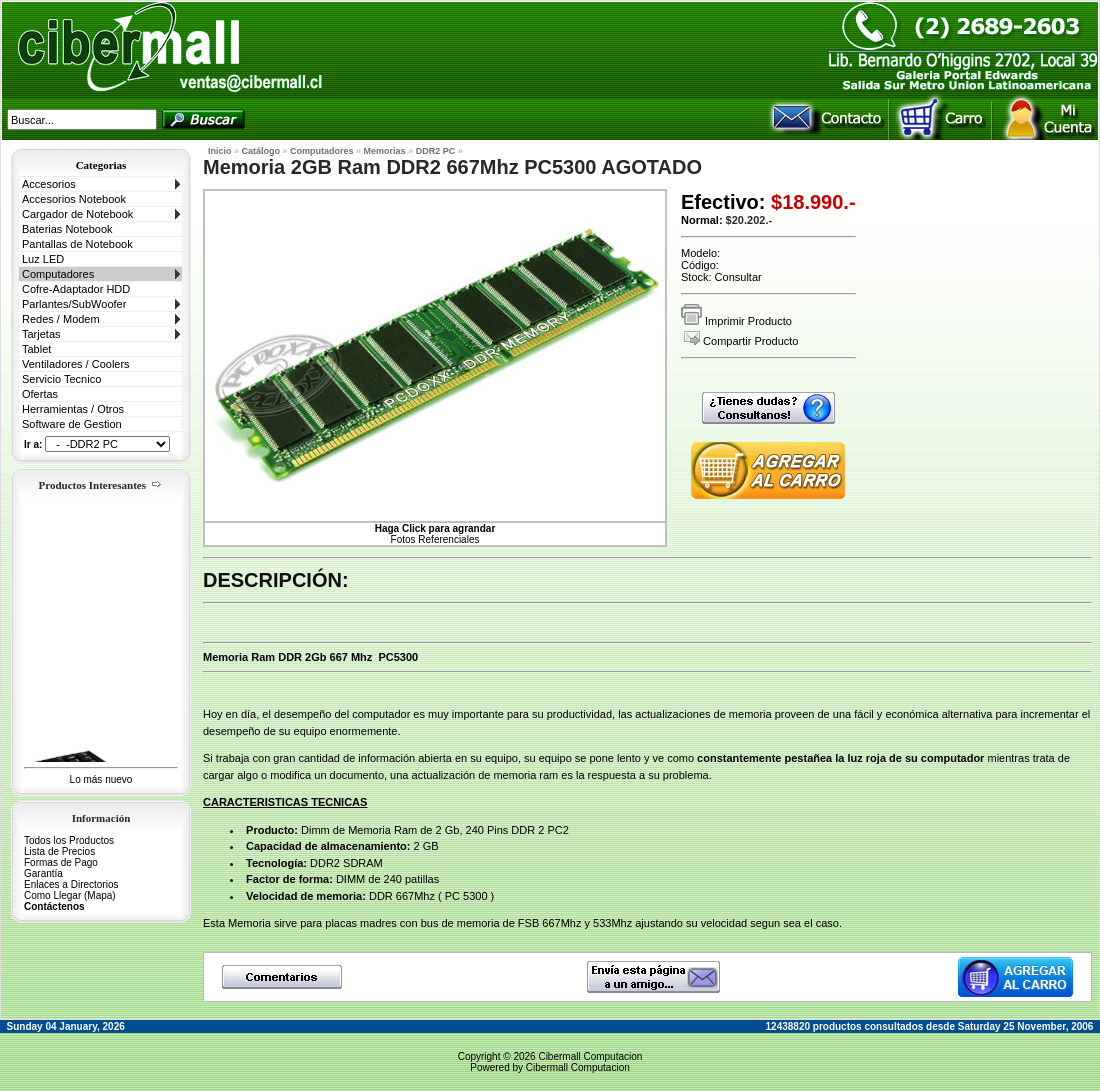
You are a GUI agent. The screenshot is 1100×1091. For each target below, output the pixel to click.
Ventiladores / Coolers (76, 364)
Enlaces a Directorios (71, 884)
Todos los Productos (69, 840)
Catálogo (261, 151)
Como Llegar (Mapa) (70, 895)
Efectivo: (723, 202)
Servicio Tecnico (61, 379)
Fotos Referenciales (435, 534)
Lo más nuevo (101, 779)
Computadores (58, 274)
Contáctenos (54, 906)
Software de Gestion (72, 424)
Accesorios (49, 184)
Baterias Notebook (67, 229)
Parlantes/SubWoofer (74, 304)
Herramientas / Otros (73, 409)
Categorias (101, 165)
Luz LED (43, 259)
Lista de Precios (59, 851)
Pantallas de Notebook (77, 244)
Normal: (702, 220)
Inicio (220, 151)
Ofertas (40, 394)
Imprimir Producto (736, 321)
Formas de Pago (61, 862)
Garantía (43, 873)
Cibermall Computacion (590, 1056)
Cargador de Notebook (77, 214)
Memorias (385, 151)
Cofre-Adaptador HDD (76, 289)
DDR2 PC (436, 151)
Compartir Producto (741, 341)
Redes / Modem (61, 319)
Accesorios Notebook (74, 199)
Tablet (36, 349)
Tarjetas (41, 334)
